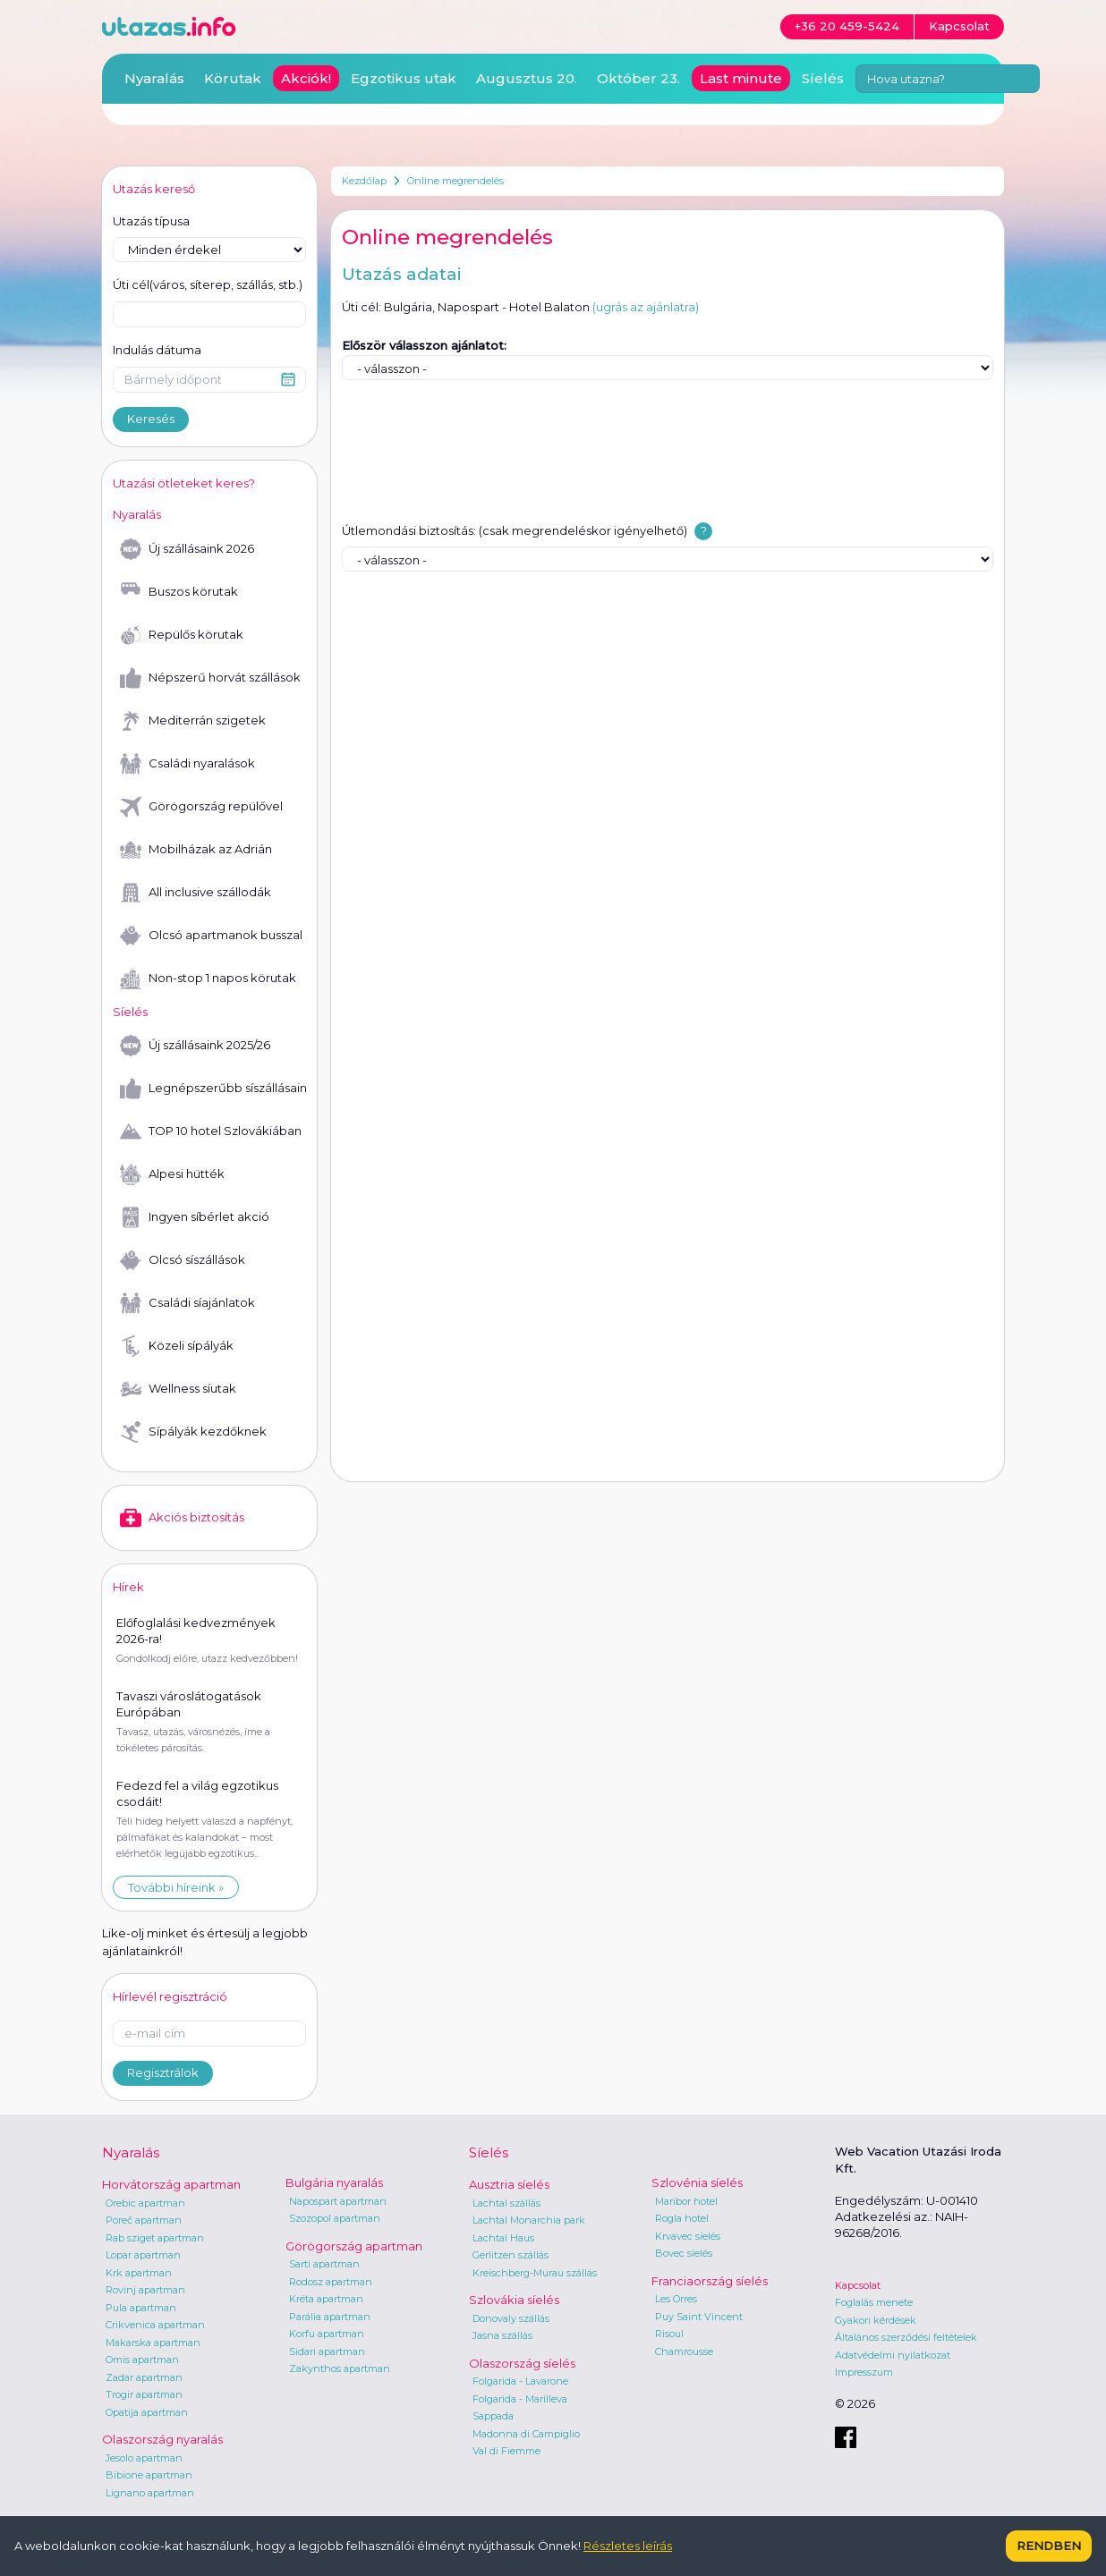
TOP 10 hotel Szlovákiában (211, 1131)
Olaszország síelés (522, 2363)
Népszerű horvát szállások (210, 678)
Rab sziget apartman (155, 2238)
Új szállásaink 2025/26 (195, 1045)
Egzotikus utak (403, 78)
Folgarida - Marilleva (519, 2399)
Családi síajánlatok (187, 1303)
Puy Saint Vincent (699, 2316)
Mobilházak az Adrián (196, 849)
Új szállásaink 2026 (187, 549)
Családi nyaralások (187, 764)
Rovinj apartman (145, 2290)
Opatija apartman (147, 2412)
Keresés (150, 418)
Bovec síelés (683, 2253)
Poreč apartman (144, 2220)
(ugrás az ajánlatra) (645, 307)
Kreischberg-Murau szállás (534, 2273)
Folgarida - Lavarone (520, 2381)
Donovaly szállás (510, 2318)
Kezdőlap (364, 180)
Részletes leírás (627, 2545)
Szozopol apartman (334, 2218)
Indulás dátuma (157, 350)
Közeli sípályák (177, 1346)
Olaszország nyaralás (162, 2439)
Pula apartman (141, 2307)
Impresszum (864, 2372)
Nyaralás (154, 78)
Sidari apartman (327, 2351)
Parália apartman (329, 2316)
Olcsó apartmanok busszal (211, 935)
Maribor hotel (686, 2201)
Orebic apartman (145, 2203)
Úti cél (207, 285)
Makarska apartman (153, 2342)
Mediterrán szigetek (193, 721)
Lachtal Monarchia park (528, 2220)
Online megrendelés (455, 180)
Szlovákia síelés (514, 2299)
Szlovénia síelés (697, 2182)
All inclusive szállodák (195, 892)
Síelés (823, 78)
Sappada (493, 2416)
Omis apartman (142, 2359)
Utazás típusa (151, 221)
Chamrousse (684, 2351)
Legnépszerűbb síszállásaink (213, 1088)
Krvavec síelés (687, 2236)
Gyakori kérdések (875, 2320)
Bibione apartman (149, 2475)
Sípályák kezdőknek (193, 1432)
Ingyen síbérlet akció (194, 1217)
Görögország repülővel (201, 807)
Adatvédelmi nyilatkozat (892, 2355)
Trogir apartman (144, 2394)
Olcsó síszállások (182, 1260)
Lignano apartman (150, 2493)
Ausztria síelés (509, 2184)
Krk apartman (139, 2273)
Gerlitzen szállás (510, 2255)
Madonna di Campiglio (526, 2434)
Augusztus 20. (526, 78)
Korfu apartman (326, 2333)
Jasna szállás (502, 2335)
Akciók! (306, 78)
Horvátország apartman (171, 2184)
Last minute (741, 78)
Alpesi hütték (172, 1174)
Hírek (128, 1587)
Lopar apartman (143, 2255)
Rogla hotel (682, 2218)
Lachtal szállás (506, 2203)
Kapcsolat (858, 2285)
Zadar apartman (144, 2377)
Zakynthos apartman (339, 2368)
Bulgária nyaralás (334, 2182)
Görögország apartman (353, 2246)
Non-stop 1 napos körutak (208, 978)
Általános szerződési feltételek (906, 2337)
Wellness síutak (178, 1389)
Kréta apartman (326, 2298)
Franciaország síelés (709, 2281)
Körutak (232, 78)
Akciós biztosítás (182, 1518)
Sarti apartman (324, 2264)
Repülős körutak (181, 635)
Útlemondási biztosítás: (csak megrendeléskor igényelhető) (514, 530)
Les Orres (676, 2298)
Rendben (1049, 2545)
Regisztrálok (163, 2072)
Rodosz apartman (330, 2281)
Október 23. (638, 78)
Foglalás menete (874, 2302)
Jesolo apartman (144, 2458)
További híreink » (176, 1887)
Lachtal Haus (503, 2238)
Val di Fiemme (506, 2451)
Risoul (669, 2333)
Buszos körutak (179, 592)
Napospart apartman (338, 2201)
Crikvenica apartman (155, 2324)
